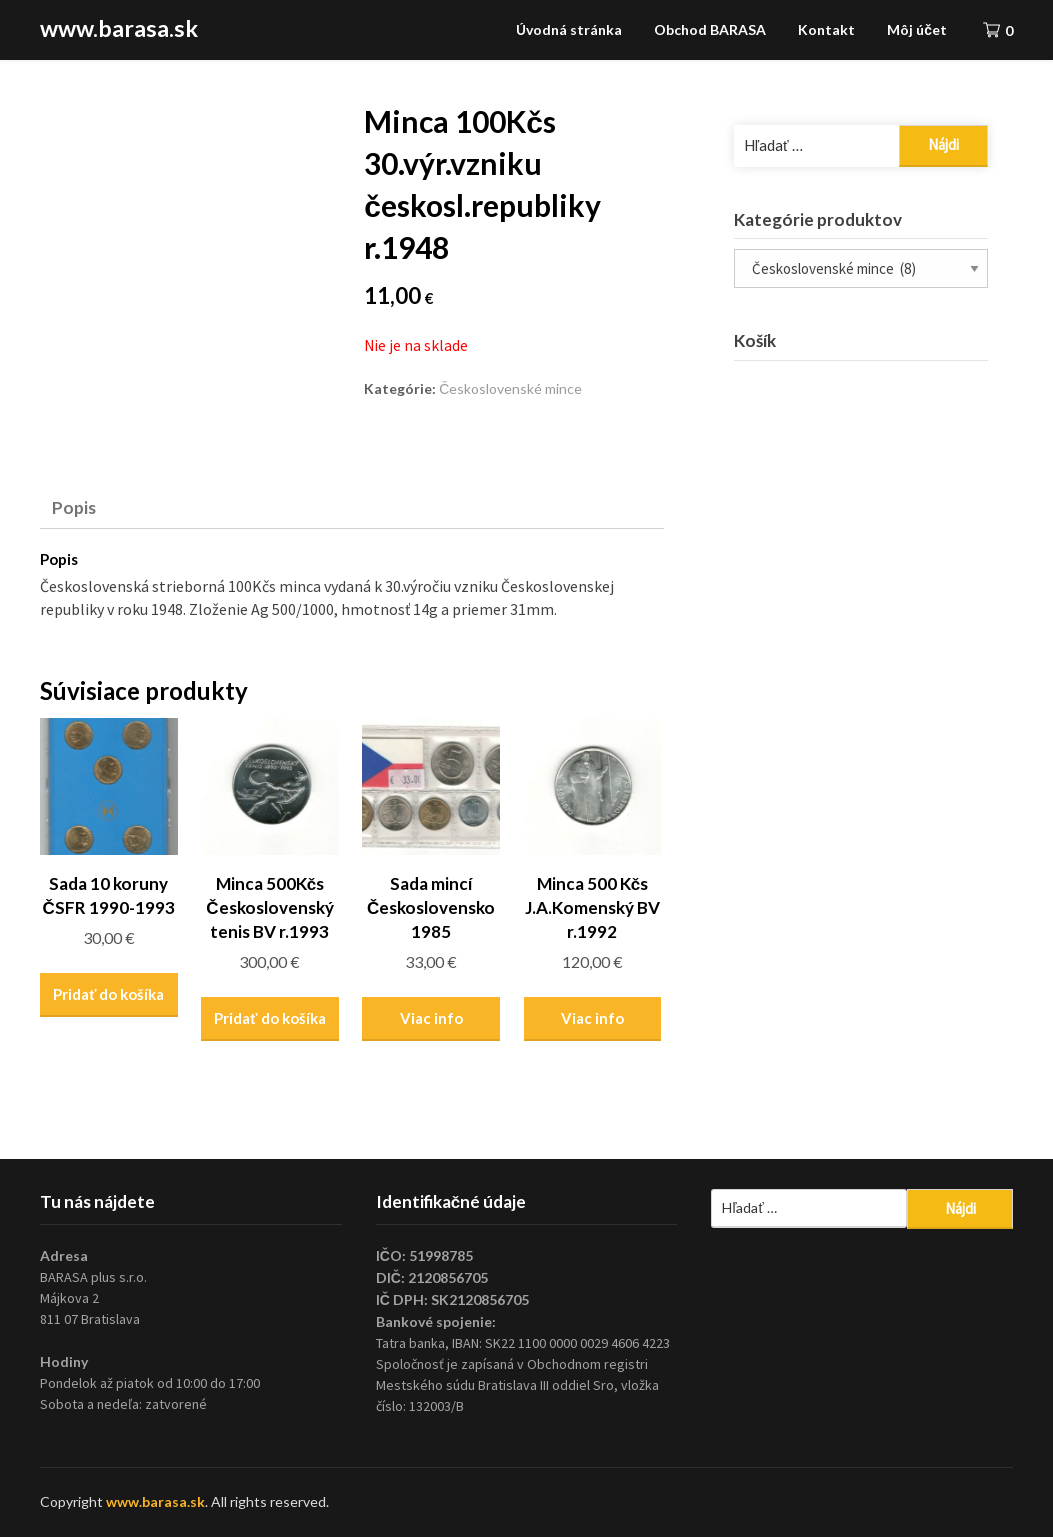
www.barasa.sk (119, 28)
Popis (74, 507)
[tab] (74, 507)
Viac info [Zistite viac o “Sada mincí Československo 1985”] (431, 1018)
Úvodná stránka (569, 29)
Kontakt (826, 29)
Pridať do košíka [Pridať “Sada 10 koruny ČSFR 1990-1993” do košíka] (108, 994)
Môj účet (917, 29)
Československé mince (510, 388)
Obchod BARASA (710, 29)
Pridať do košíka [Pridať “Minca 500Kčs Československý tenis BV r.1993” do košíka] (269, 1018)
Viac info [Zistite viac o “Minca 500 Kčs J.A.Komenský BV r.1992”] (592, 1018)
